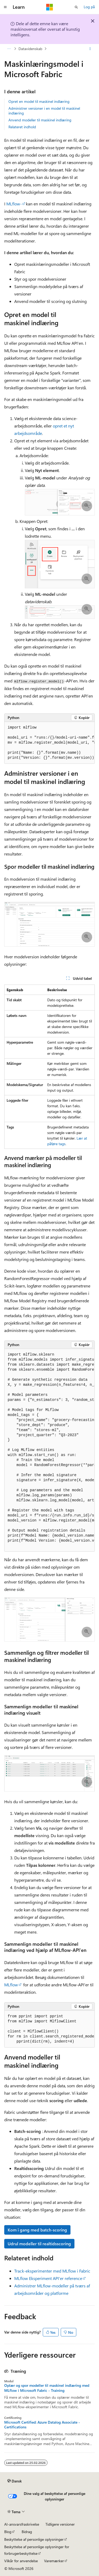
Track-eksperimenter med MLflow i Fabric (52, 2271)
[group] (49, 743)
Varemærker (54, 2560)
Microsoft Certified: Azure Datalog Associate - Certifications (42, 2424)
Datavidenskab (30, 48)
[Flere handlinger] (90, 49)
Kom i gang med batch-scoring (37, 2230)
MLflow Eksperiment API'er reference (48, 2278)
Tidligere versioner (60, 2524)
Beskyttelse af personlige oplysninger (34, 2539)
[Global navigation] (5, 7)
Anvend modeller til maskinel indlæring (39, 119)
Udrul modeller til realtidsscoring (39, 2243)
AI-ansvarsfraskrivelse (21, 2524)
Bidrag (27, 2531)
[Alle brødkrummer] (8, 49)
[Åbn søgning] (76, 7)
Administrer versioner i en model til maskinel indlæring (44, 111)
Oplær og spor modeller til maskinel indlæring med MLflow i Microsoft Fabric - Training (46, 2388)
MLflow (11, 1984)
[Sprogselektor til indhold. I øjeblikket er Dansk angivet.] (14, 2481)
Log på (89, 6)
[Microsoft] (49, 7)
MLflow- (14, 203)
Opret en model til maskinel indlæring (38, 101)
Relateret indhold (22, 126)
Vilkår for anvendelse (21, 2560)
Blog (7, 2531)
